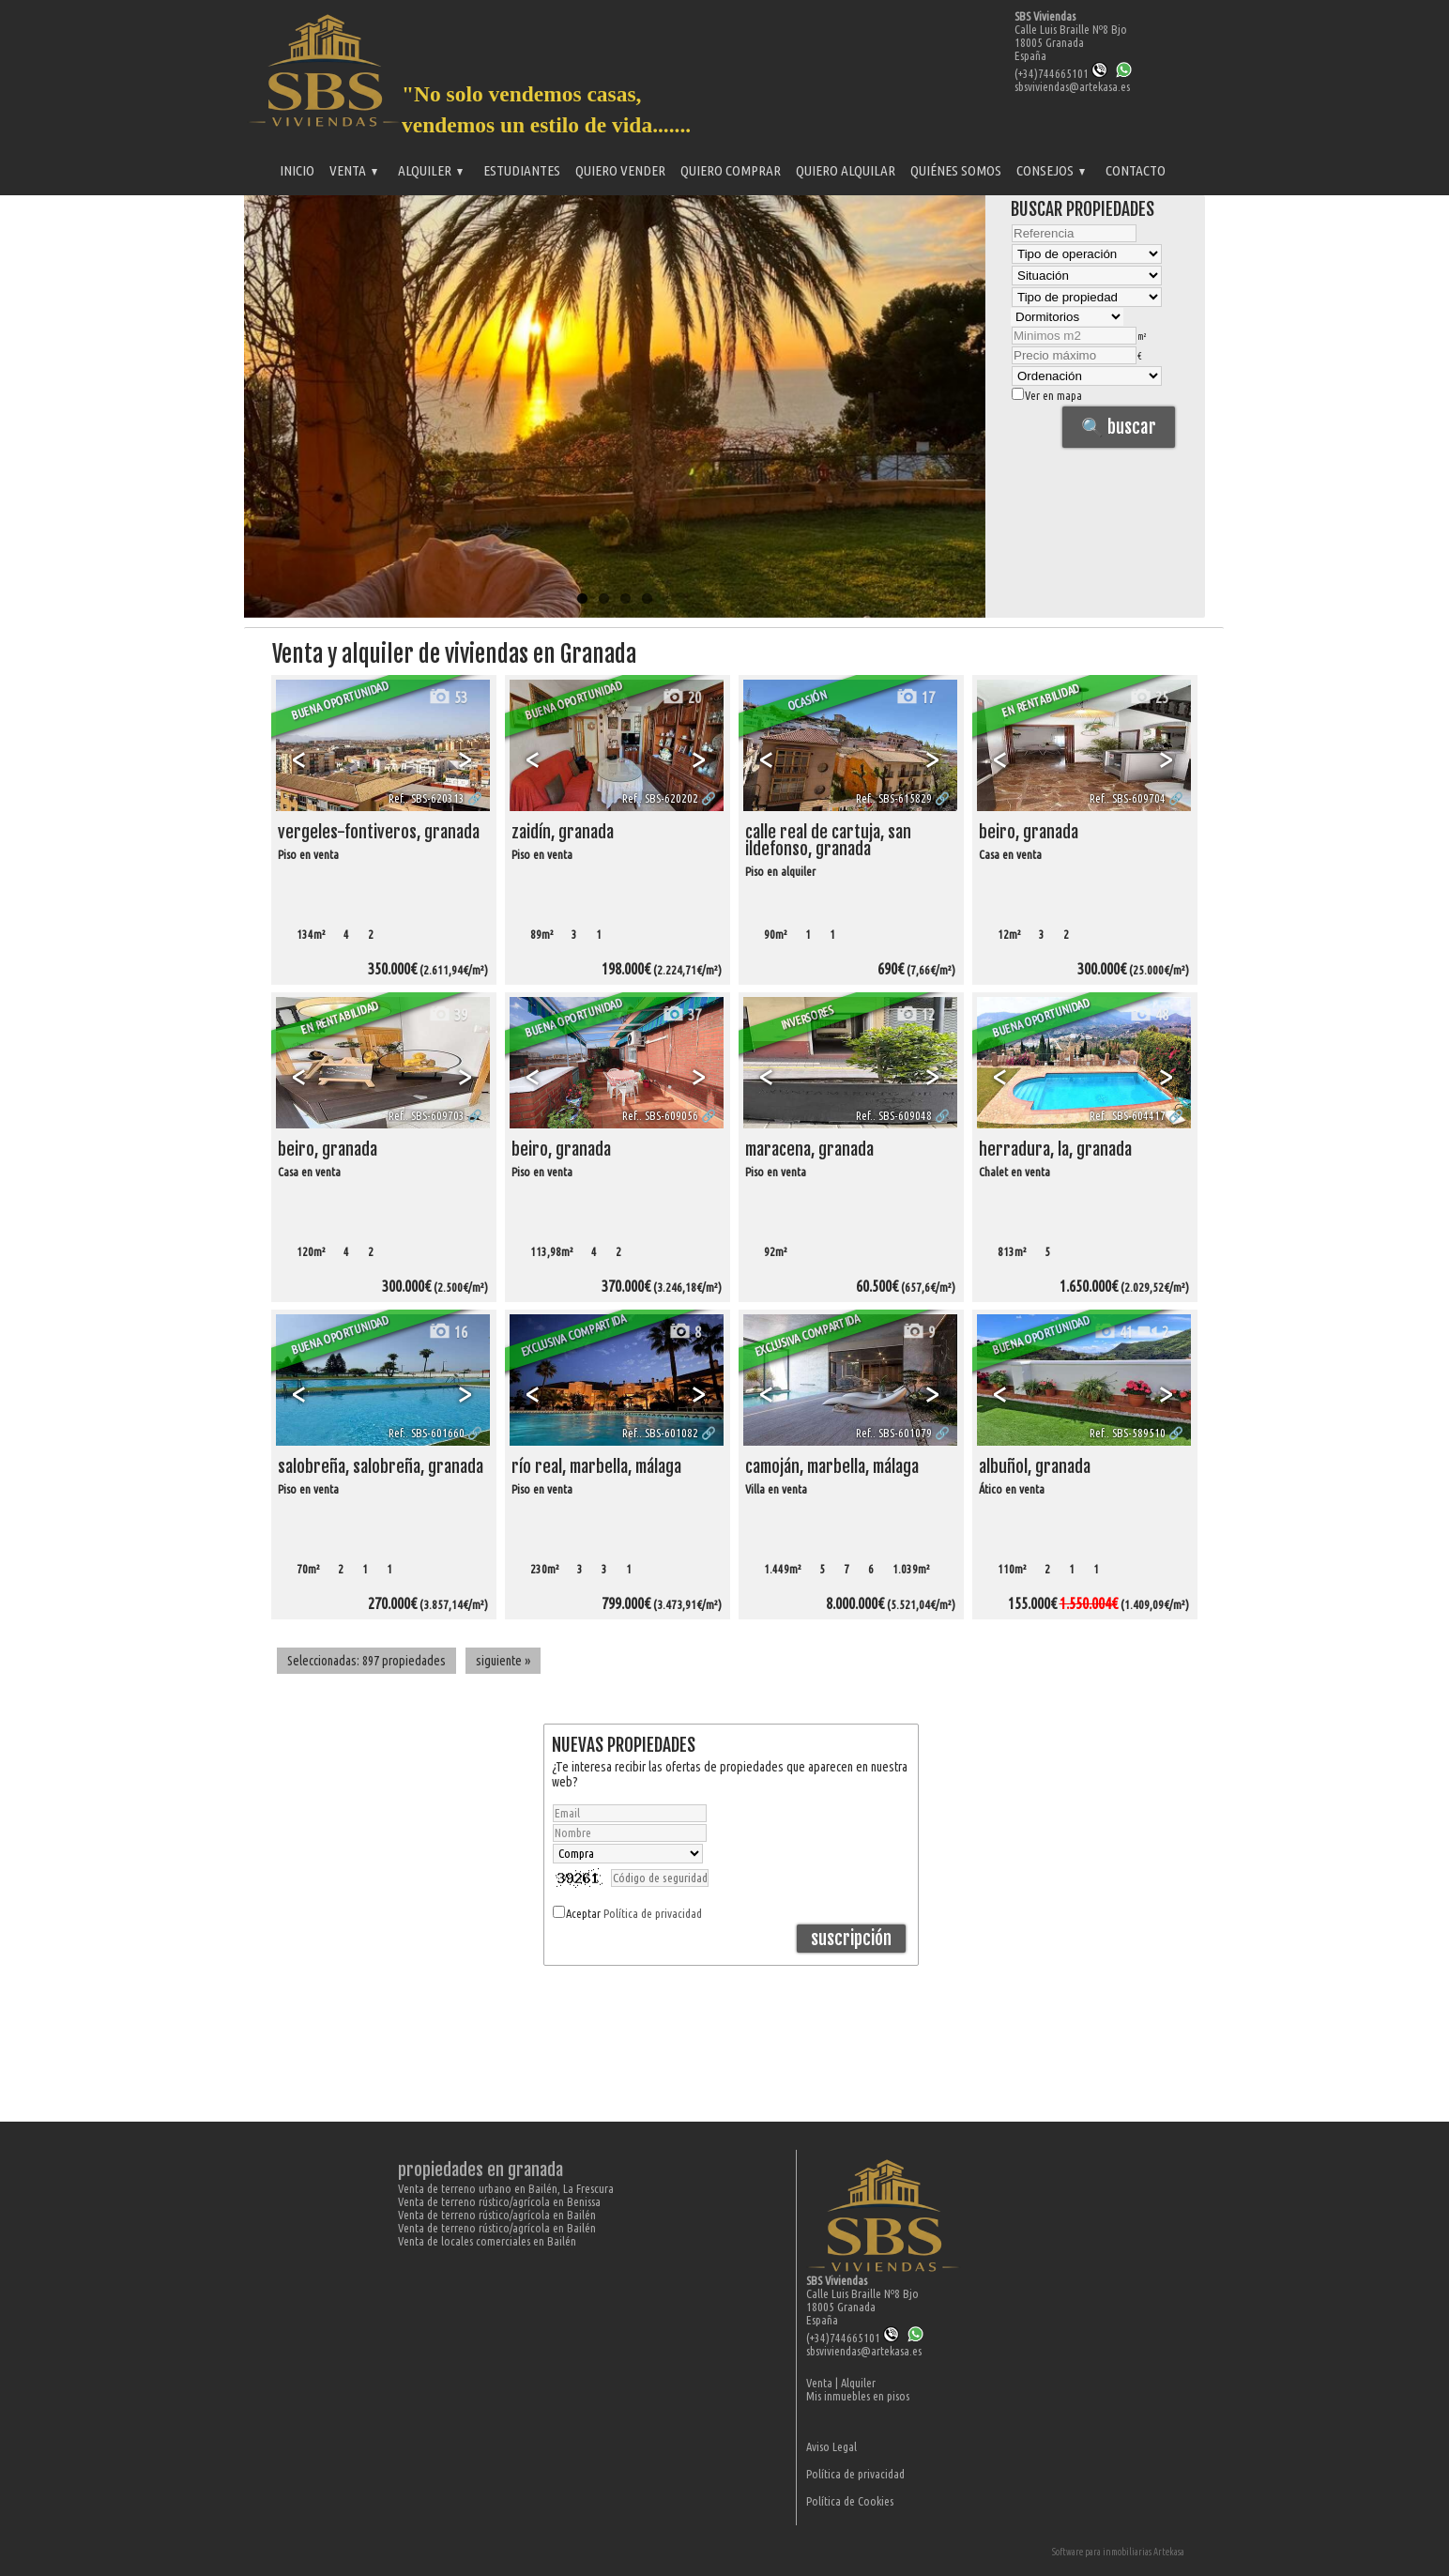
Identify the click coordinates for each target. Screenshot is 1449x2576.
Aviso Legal (831, 2446)
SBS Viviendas (1044, 16)
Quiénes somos (955, 170)
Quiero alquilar (845, 170)
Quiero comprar (730, 170)
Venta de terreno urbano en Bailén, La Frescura (506, 2188)
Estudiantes (521, 170)
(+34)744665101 (1060, 73)
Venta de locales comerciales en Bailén (487, 2240)
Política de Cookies (849, 2500)
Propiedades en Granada (480, 2169)
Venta (353, 170)
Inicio (297, 170)
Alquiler (430, 170)
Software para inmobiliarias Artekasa (1118, 2551)
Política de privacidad (652, 1913)
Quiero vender (620, 170)
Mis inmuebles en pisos (857, 2395)
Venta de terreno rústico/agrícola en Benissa (499, 2201)
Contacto (1136, 170)
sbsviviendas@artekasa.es (1072, 86)
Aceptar (634, 1913)
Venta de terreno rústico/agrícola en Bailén (497, 2214)
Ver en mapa (1047, 395)
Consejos (1050, 170)
